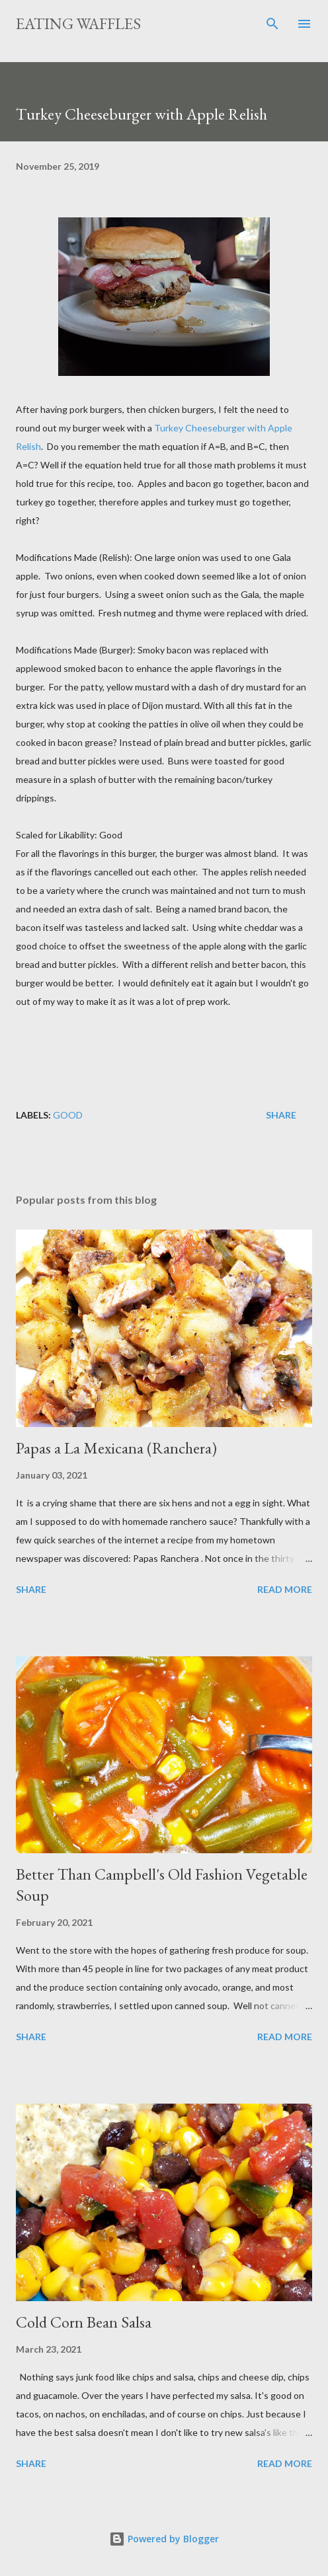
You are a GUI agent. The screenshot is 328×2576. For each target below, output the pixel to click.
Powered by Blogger (164, 2538)
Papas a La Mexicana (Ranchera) (116, 1448)
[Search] (272, 24)
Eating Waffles (78, 23)
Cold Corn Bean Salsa (83, 2322)
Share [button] (281, 1115)
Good (68, 1115)
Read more (284, 1589)
